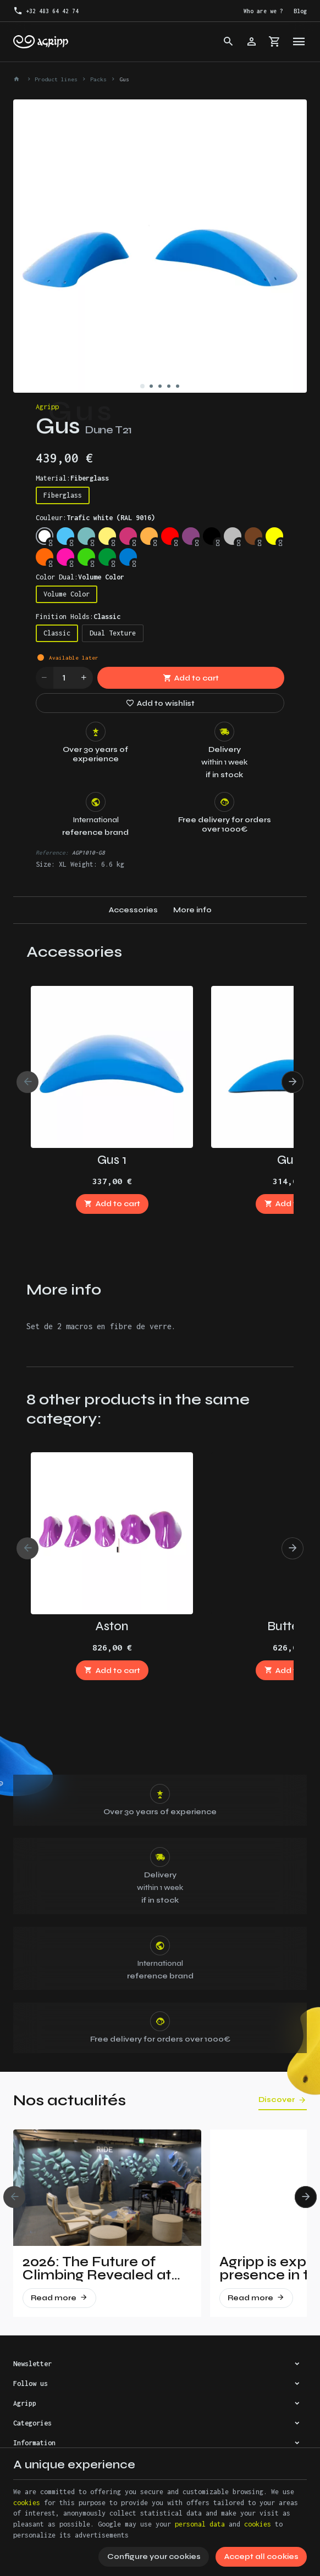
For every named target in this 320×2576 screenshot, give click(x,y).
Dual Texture (113, 633)
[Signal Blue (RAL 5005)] (128, 557)
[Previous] (27, 1082)
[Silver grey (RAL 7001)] (232, 536)
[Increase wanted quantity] (84, 678)
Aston (112, 1626)
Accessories (133, 910)
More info (192, 910)
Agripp (47, 407)
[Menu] (299, 42)
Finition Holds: (78, 616)
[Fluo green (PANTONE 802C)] (86, 557)
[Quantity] (64, 678)
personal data (200, 2524)
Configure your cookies (154, 2556)
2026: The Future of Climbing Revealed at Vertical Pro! (97, 2268)
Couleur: (95, 518)
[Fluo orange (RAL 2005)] (44, 557)
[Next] (293, 1082)
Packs (98, 79)
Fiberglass (62, 495)
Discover (276, 2099)
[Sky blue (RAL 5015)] (65, 536)
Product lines (56, 79)
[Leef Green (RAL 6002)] (107, 557)
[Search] (228, 42)
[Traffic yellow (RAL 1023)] (107, 536)
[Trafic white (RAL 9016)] (44, 536)
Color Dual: (80, 577)
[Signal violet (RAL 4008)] (191, 536)
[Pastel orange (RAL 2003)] (149, 536)
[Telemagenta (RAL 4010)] (128, 536)
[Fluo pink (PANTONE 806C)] (65, 557)
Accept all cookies (261, 2556)
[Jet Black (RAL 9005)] (211, 536)
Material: (72, 478)
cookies (26, 2503)
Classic (56, 633)
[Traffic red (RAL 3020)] (170, 536)
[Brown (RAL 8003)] (253, 536)
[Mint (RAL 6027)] (86, 536)
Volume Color (66, 594)
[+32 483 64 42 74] (46, 11)
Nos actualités (69, 2100)
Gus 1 (111, 1159)
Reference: (52, 852)
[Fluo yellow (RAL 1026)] (274, 536)
